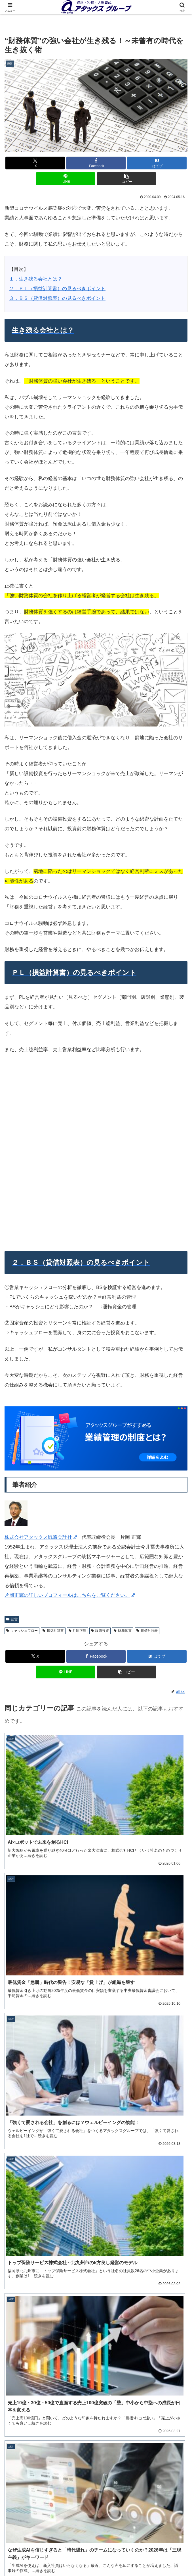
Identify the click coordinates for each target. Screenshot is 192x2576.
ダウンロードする (96, 2096)
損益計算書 (53, 1457)
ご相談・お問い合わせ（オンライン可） (96, 2494)
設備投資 (100, 1457)
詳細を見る (96, 2436)
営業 (33, 2558)
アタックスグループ (130, 1967)
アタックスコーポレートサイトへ (158, 2558)
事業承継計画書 (96, 2281)
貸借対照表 (147, 1457)
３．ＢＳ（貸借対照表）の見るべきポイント (57, 298)
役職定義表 (96, 2351)
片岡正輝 (77, 1457)
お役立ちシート (96, 2558)
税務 (159, 2549)
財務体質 (123, 1457)
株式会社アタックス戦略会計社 (41, 1363)
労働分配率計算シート (96, 2209)
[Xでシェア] (35, 163)
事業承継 (33, 2549)
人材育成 (96, 2549)
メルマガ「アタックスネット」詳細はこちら (55, 2002)
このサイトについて (33, 2541)
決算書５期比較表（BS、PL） (96, 2157)
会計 (159, 2541)
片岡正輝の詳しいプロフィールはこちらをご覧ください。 (70, 1421)
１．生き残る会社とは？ (35, 279)
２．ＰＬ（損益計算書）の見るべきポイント (57, 288)
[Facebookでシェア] (96, 163)
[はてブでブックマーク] (157, 163)
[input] (96, 1919)
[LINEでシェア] (65, 178)
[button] (126, 178)
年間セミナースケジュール (96, 2426)
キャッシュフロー (22, 1457)
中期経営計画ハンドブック (96, 2085)
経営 (96, 2541)
